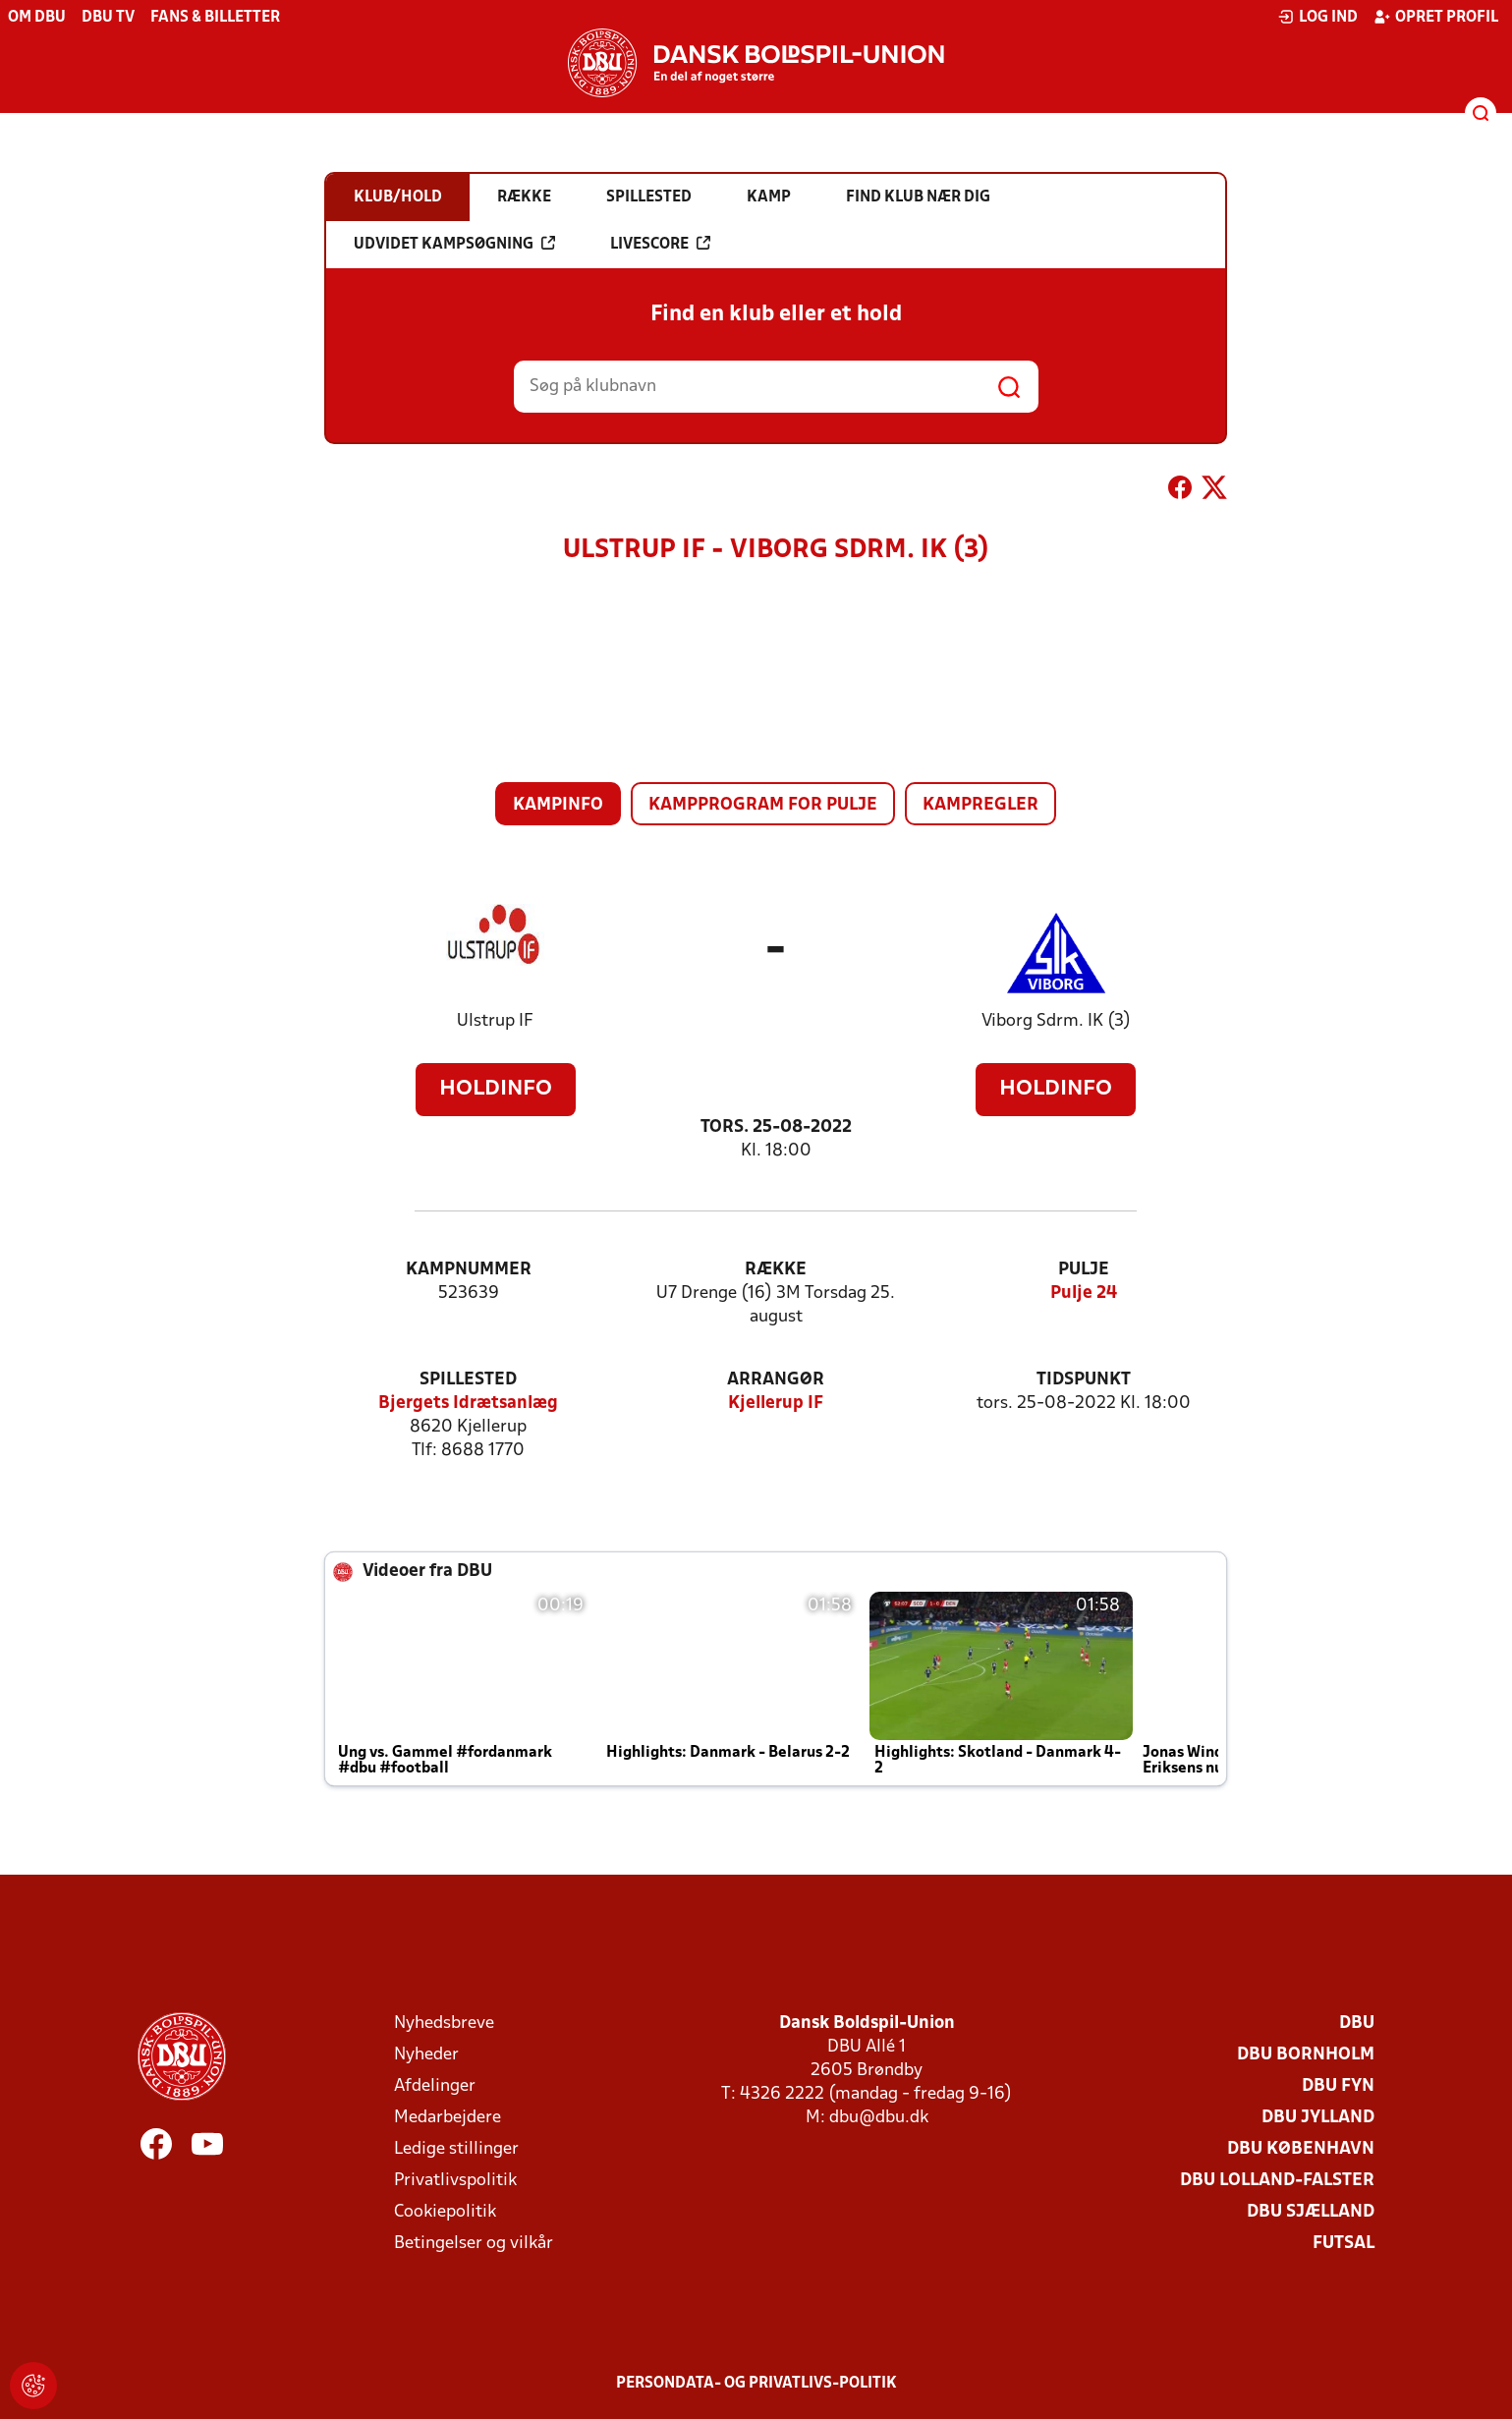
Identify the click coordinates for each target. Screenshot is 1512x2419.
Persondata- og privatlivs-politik (756, 2384)
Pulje (1083, 1270)
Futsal (1343, 2243)
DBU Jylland (1317, 2118)
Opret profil (1435, 17)
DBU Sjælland (1310, 2212)
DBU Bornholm (1305, 2055)
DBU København (1300, 2149)
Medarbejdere (447, 2118)
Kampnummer (469, 1270)
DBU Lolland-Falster (1277, 2180)
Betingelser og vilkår (473, 2243)
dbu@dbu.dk (878, 2118)
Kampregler (980, 805)
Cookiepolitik (445, 2212)
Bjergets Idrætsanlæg (468, 1403)
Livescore (660, 244)
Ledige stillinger (456, 2149)
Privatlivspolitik (455, 2180)
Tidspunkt (1083, 1380)
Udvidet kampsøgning (454, 244)
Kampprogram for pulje (762, 805)
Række (776, 1270)
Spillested (468, 1380)
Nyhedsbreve (444, 2023)
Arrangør (775, 1380)
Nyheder (426, 2055)
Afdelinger (435, 2086)
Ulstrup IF (495, 1021)
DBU (1356, 2023)
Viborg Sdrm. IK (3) (1056, 1021)
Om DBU (37, 18)
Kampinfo (558, 805)
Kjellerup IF (775, 1403)
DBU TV (108, 18)
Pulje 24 (1083, 1293)
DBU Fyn (1338, 2086)
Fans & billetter (215, 18)
